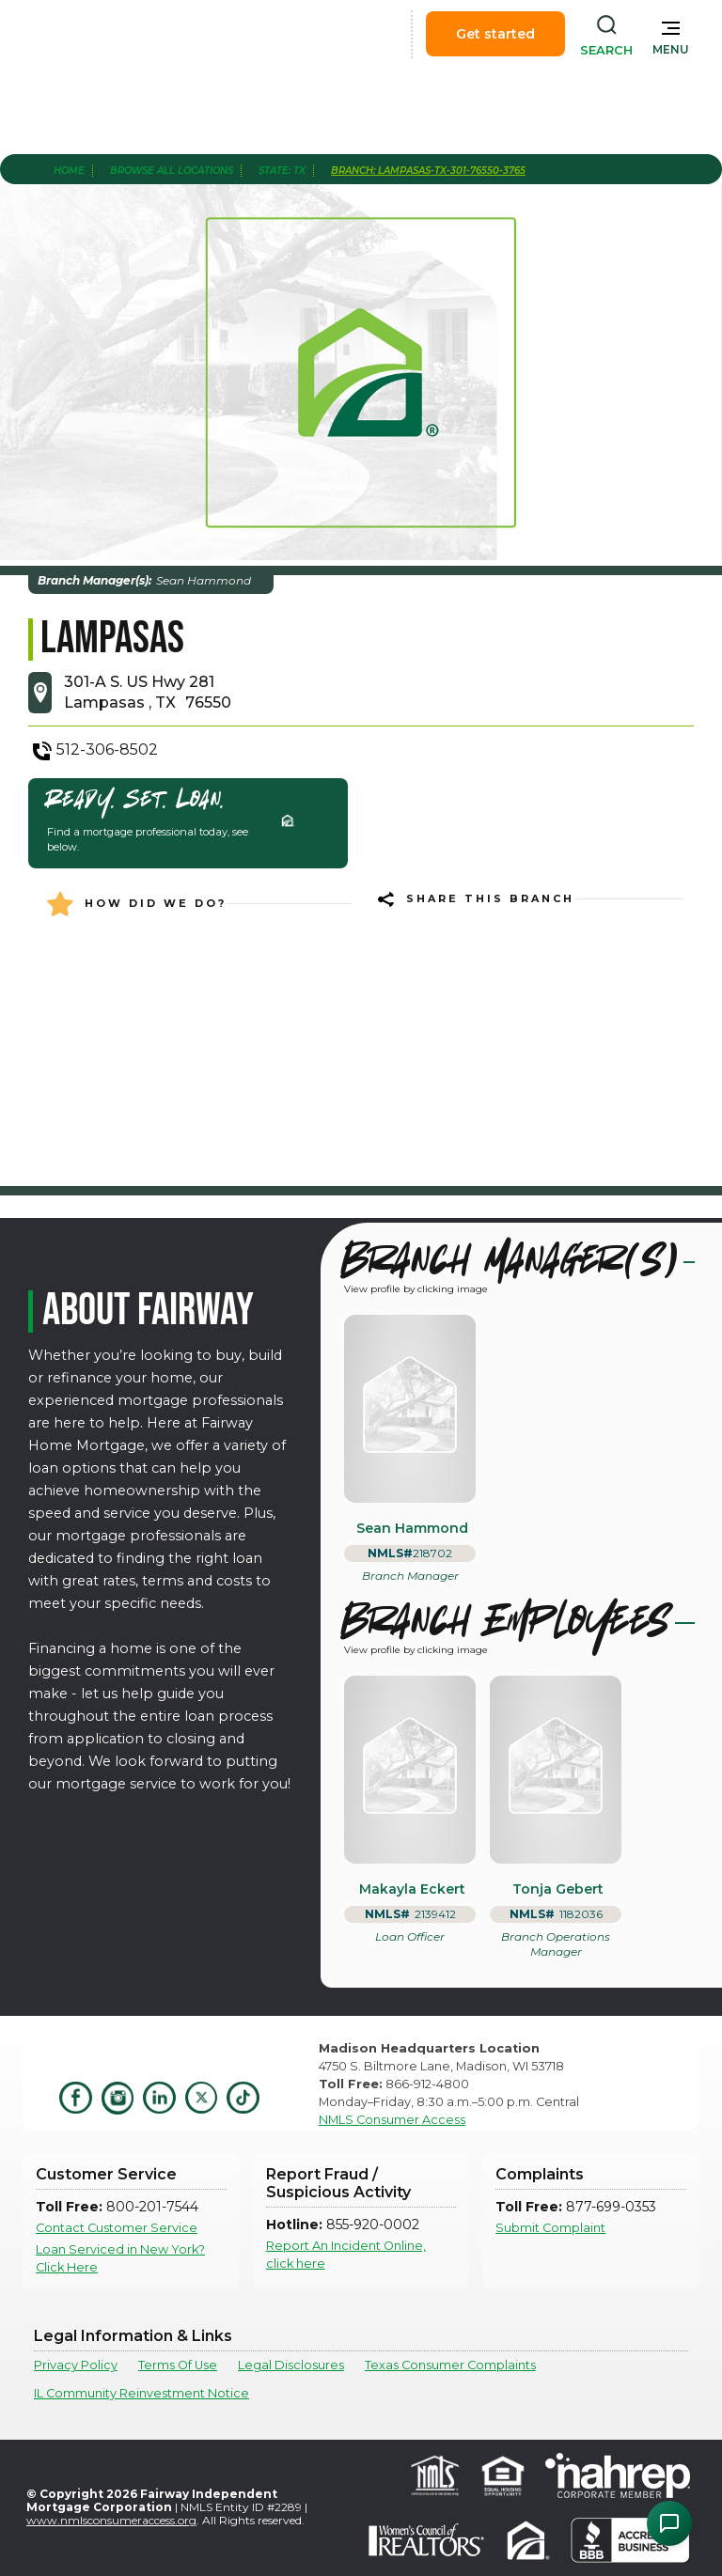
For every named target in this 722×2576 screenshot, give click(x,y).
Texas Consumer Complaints (450, 2365)
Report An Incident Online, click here (346, 2255)
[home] (120, 34)
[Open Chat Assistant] (669, 2523)
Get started (495, 33)
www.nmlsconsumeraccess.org (111, 2520)
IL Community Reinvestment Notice (141, 2393)
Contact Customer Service (116, 2228)
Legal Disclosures (291, 2365)
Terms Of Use (177, 2365)
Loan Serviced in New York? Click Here (120, 2258)
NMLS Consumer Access (392, 2120)
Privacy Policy (76, 2365)
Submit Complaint (550, 2228)
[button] (671, 34)
